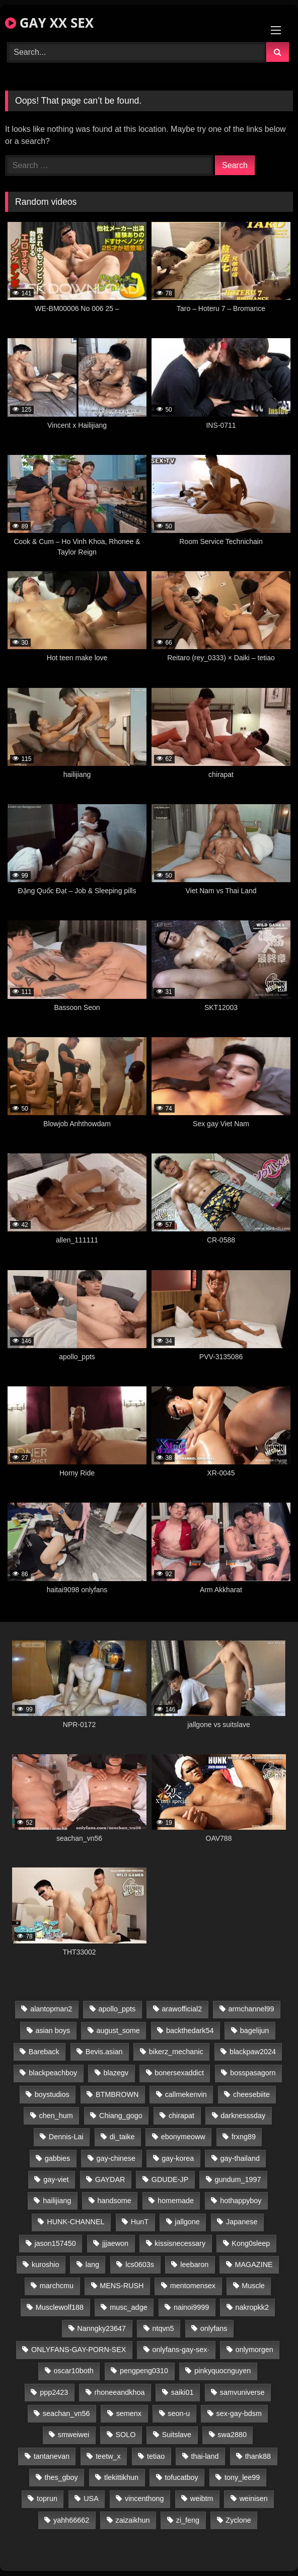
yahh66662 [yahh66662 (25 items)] (71, 2520)
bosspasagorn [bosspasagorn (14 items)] (252, 2073)
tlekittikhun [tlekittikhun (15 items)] (121, 2477)
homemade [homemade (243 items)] (176, 2201)
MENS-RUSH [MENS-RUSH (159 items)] (121, 2286)
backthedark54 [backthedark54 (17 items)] (189, 2030)
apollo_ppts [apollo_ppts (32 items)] (117, 2009)
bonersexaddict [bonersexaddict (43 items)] (179, 2073)
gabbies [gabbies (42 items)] (57, 2158)
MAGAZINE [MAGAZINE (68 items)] (253, 2264)
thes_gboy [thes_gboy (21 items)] (61, 2477)
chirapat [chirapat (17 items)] (181, 2116)
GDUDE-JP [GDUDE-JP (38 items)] (170, 2179)
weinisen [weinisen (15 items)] (254, 2498)
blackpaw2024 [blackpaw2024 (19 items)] (253, 2052)
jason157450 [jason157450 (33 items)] (55, 2243)
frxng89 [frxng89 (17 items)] (244, 2137)
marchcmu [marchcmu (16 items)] (56, 2286)
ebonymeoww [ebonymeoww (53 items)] (183, 2137)
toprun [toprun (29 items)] (47, 2498)
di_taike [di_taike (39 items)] (122, 2137)
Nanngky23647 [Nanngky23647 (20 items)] (101, 2328)
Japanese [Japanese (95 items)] (241, 2222)
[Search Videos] (137, 52)
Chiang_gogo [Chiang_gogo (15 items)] (120, 2116)
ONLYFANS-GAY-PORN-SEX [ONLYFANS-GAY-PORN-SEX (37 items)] (78, 2350)
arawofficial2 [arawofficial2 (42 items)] (182, 2009)
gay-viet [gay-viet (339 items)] (55, 2179)
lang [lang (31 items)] (92, 2264)
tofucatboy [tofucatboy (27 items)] (181, 2477)
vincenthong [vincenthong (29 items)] (144, 2498)
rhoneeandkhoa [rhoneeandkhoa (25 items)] (119, 2392)
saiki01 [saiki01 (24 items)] (182, 2392)
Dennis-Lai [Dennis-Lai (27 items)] (66, 2137)
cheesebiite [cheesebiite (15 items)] (251, 2094)
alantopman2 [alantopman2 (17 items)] (51, 2009)
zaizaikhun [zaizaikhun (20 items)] (132, 2520)
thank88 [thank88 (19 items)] (258, 2456)
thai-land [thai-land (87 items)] (204, 2456)
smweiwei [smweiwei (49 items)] (73, 2435)
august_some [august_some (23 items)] (117, 2030)
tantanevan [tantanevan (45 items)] (51, 2456)
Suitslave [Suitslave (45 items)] (176, 2435)
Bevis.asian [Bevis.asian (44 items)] (104, 2052)
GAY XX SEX (49, 23)
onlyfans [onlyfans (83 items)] (214, 2328)
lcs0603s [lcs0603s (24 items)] (139, 2264)
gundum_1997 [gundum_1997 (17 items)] (238, 2179)
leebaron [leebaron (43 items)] (194, 2264)
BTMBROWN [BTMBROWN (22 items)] (117, 2094)
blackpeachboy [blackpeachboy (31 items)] (53, 2073)
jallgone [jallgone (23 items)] (187, 2222)
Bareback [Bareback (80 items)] (44, 2052)
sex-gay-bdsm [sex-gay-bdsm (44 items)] (239, 2413)
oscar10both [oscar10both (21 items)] (74, 2371)
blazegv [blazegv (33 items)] (115, 2073)
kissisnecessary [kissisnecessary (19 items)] (180, 2243)
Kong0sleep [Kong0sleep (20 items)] (251, 2243)
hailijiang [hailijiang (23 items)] (57, 2201)
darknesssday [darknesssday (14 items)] (242, 2116)
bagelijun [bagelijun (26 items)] (254, 2030)
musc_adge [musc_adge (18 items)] (128, 2307)
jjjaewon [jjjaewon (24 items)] (115, 2243)
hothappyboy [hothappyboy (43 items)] (240, 2201)
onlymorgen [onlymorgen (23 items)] (254, 2350)
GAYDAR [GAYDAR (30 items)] (110, 2179)
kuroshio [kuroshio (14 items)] (45, 2264)
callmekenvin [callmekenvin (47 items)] (186, 2094)
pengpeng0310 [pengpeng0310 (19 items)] (144, 2371)
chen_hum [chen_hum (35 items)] (56, 2116)
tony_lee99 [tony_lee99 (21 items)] (242, 2477)
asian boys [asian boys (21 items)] (52, 2030)
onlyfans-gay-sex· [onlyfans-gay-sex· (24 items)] (181, 2350)
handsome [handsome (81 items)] (114, 2201)
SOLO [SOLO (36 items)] (125, 2435)
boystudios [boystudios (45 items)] (52, 2094)
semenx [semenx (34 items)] (128, 2413)
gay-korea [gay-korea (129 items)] (178, 2158)
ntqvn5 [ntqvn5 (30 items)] (163, 2328)
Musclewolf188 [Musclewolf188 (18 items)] (60, 2307)
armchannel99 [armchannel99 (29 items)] (251, 2009)
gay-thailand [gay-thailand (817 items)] (240, 2158)
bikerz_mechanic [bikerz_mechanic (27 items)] (176, 2052)
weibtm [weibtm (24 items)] (201, 2498)
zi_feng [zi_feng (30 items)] (187, 2520)
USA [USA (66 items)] (91, 2498)
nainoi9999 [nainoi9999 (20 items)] (191, 2307)
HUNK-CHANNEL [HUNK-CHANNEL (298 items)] (75, 2222)
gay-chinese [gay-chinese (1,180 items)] (115, 2158)
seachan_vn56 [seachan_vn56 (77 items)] (66, 2413)
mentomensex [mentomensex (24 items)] (192, 2286)
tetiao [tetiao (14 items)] (156, 2456)
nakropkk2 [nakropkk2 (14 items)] (252, 2307)
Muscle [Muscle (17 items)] (253, 2286)
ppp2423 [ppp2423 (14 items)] (54, 2392)
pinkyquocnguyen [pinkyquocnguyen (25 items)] (222, 2371)
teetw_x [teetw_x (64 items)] (108, 2456)
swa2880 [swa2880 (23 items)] (232, 2435)
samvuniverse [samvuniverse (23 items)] (242, 2392)
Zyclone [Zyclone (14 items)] (238, 2520)
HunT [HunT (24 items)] (139, 2222)
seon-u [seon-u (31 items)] (179, 2413)
